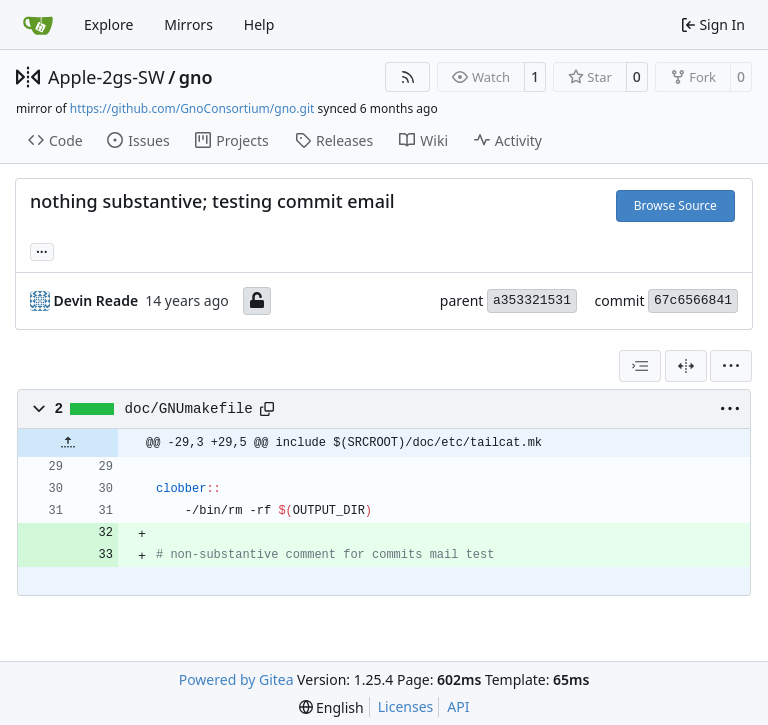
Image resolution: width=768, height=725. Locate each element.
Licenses (406, 706)
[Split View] (686, 366)
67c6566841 (693, 300)
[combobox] (640, 366)
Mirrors (188, 24)
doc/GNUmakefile (189, 409)
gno (196, 77)
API (458, 706)
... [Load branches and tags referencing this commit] (42, 250)
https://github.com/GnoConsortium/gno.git (192, 108)
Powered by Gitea (236, 679)
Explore (108, 24)
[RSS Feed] (408, 77)
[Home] (38, 25)
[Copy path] (267, 409)
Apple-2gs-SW (106, 77)
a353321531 (532, 300)
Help (259, 24)
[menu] (731, 366)
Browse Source (675, 205)
